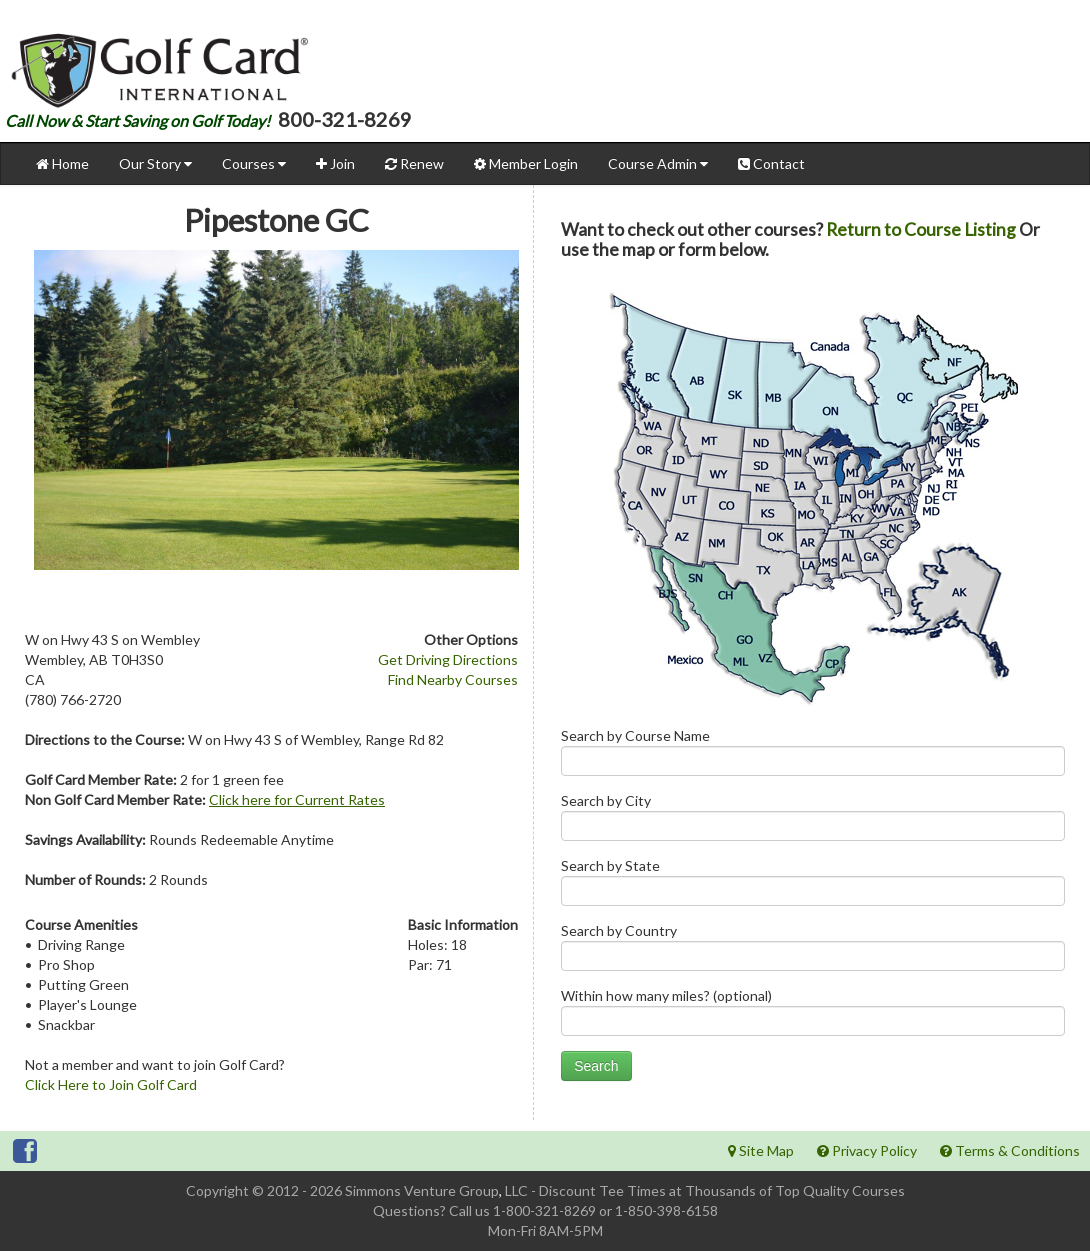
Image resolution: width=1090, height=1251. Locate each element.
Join (335, 163)
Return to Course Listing (921, 229)
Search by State (813, 886)
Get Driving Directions (448, 659)
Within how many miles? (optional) (813, 1016)
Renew (414, 163)
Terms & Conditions (1010, 1150)
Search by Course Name (813, 756)
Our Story (155, 163)
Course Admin (658, 163)
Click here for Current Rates (297, 799)
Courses (254, 163)
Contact (771, 163)
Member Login (526, 163)
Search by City (813, 821)
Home (62, 163)
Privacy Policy (867, 1150)
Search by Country (813, 951)
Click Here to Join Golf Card (111, 1084)
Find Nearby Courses (453, 679)
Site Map (761, 1150)
